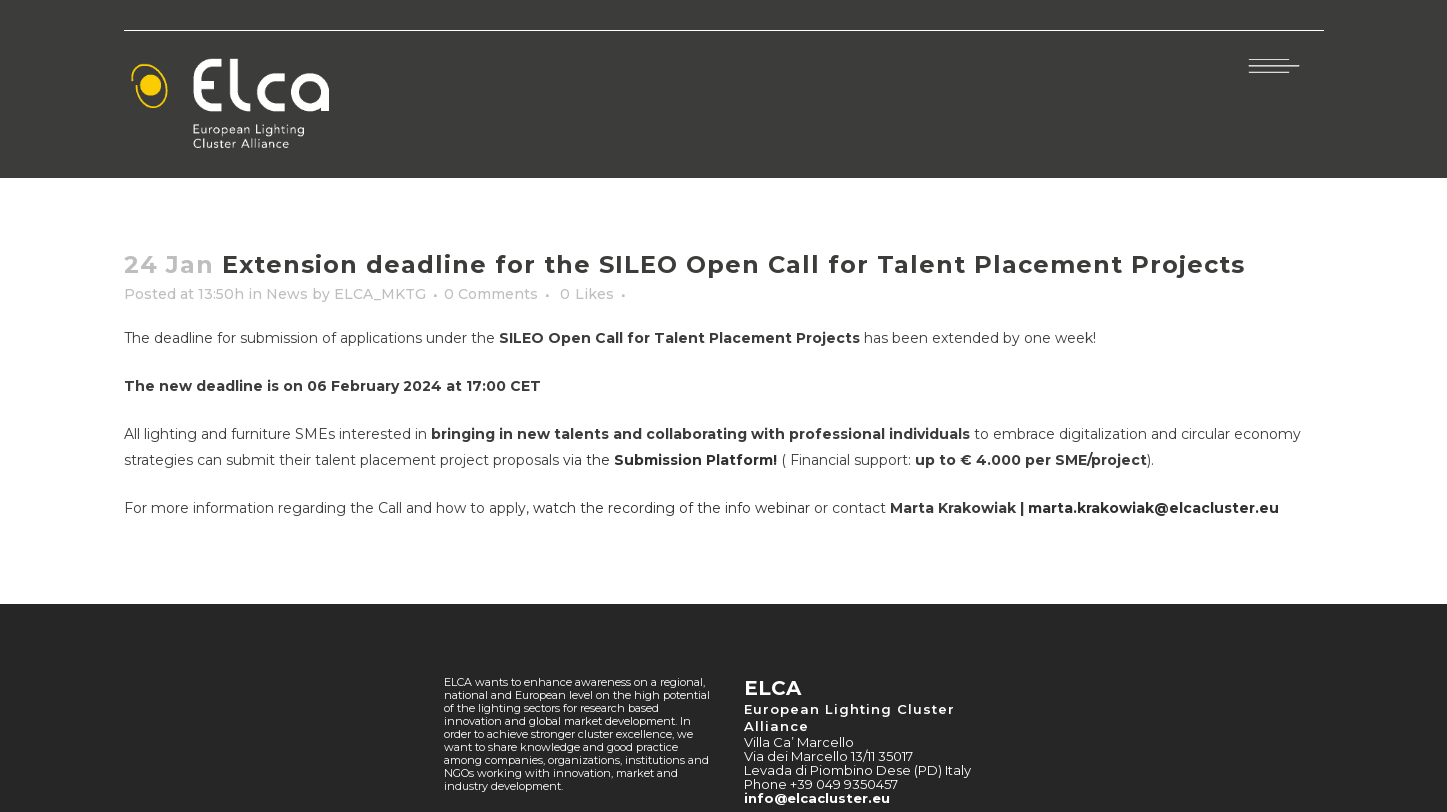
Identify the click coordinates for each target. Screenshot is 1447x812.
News (287, 294)
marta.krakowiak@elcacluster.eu (1153, 508)
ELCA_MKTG (380, 294)
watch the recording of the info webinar (671, 508)
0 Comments (491, 294)
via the (670, 460)
